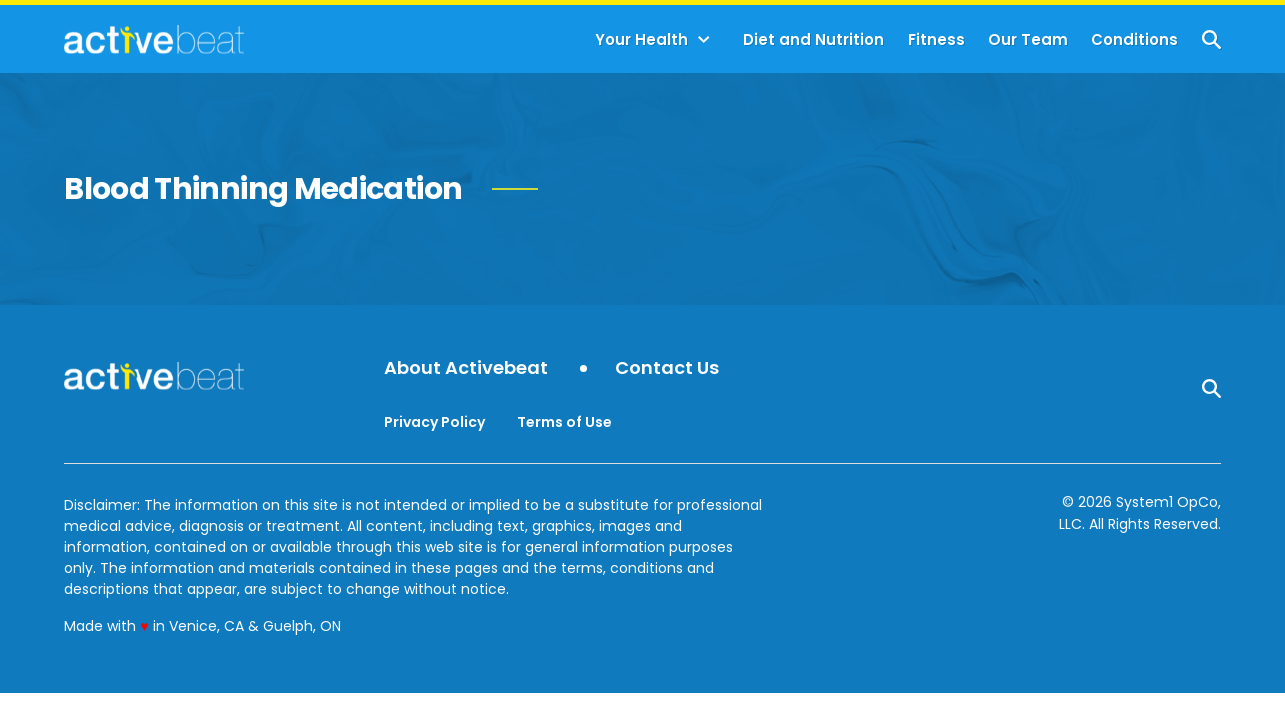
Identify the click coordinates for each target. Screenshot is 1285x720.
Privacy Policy (434, 422)
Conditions (1134, 39)
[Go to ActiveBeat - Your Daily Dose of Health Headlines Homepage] (153, 39)
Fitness (936, 39)
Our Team (1028, 39)
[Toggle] (704, 40)
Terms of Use (564, 422)
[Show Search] (1211, 39)
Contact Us (667, 368)
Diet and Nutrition (813, 39)
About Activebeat (466, 368)
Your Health (641, 39)
